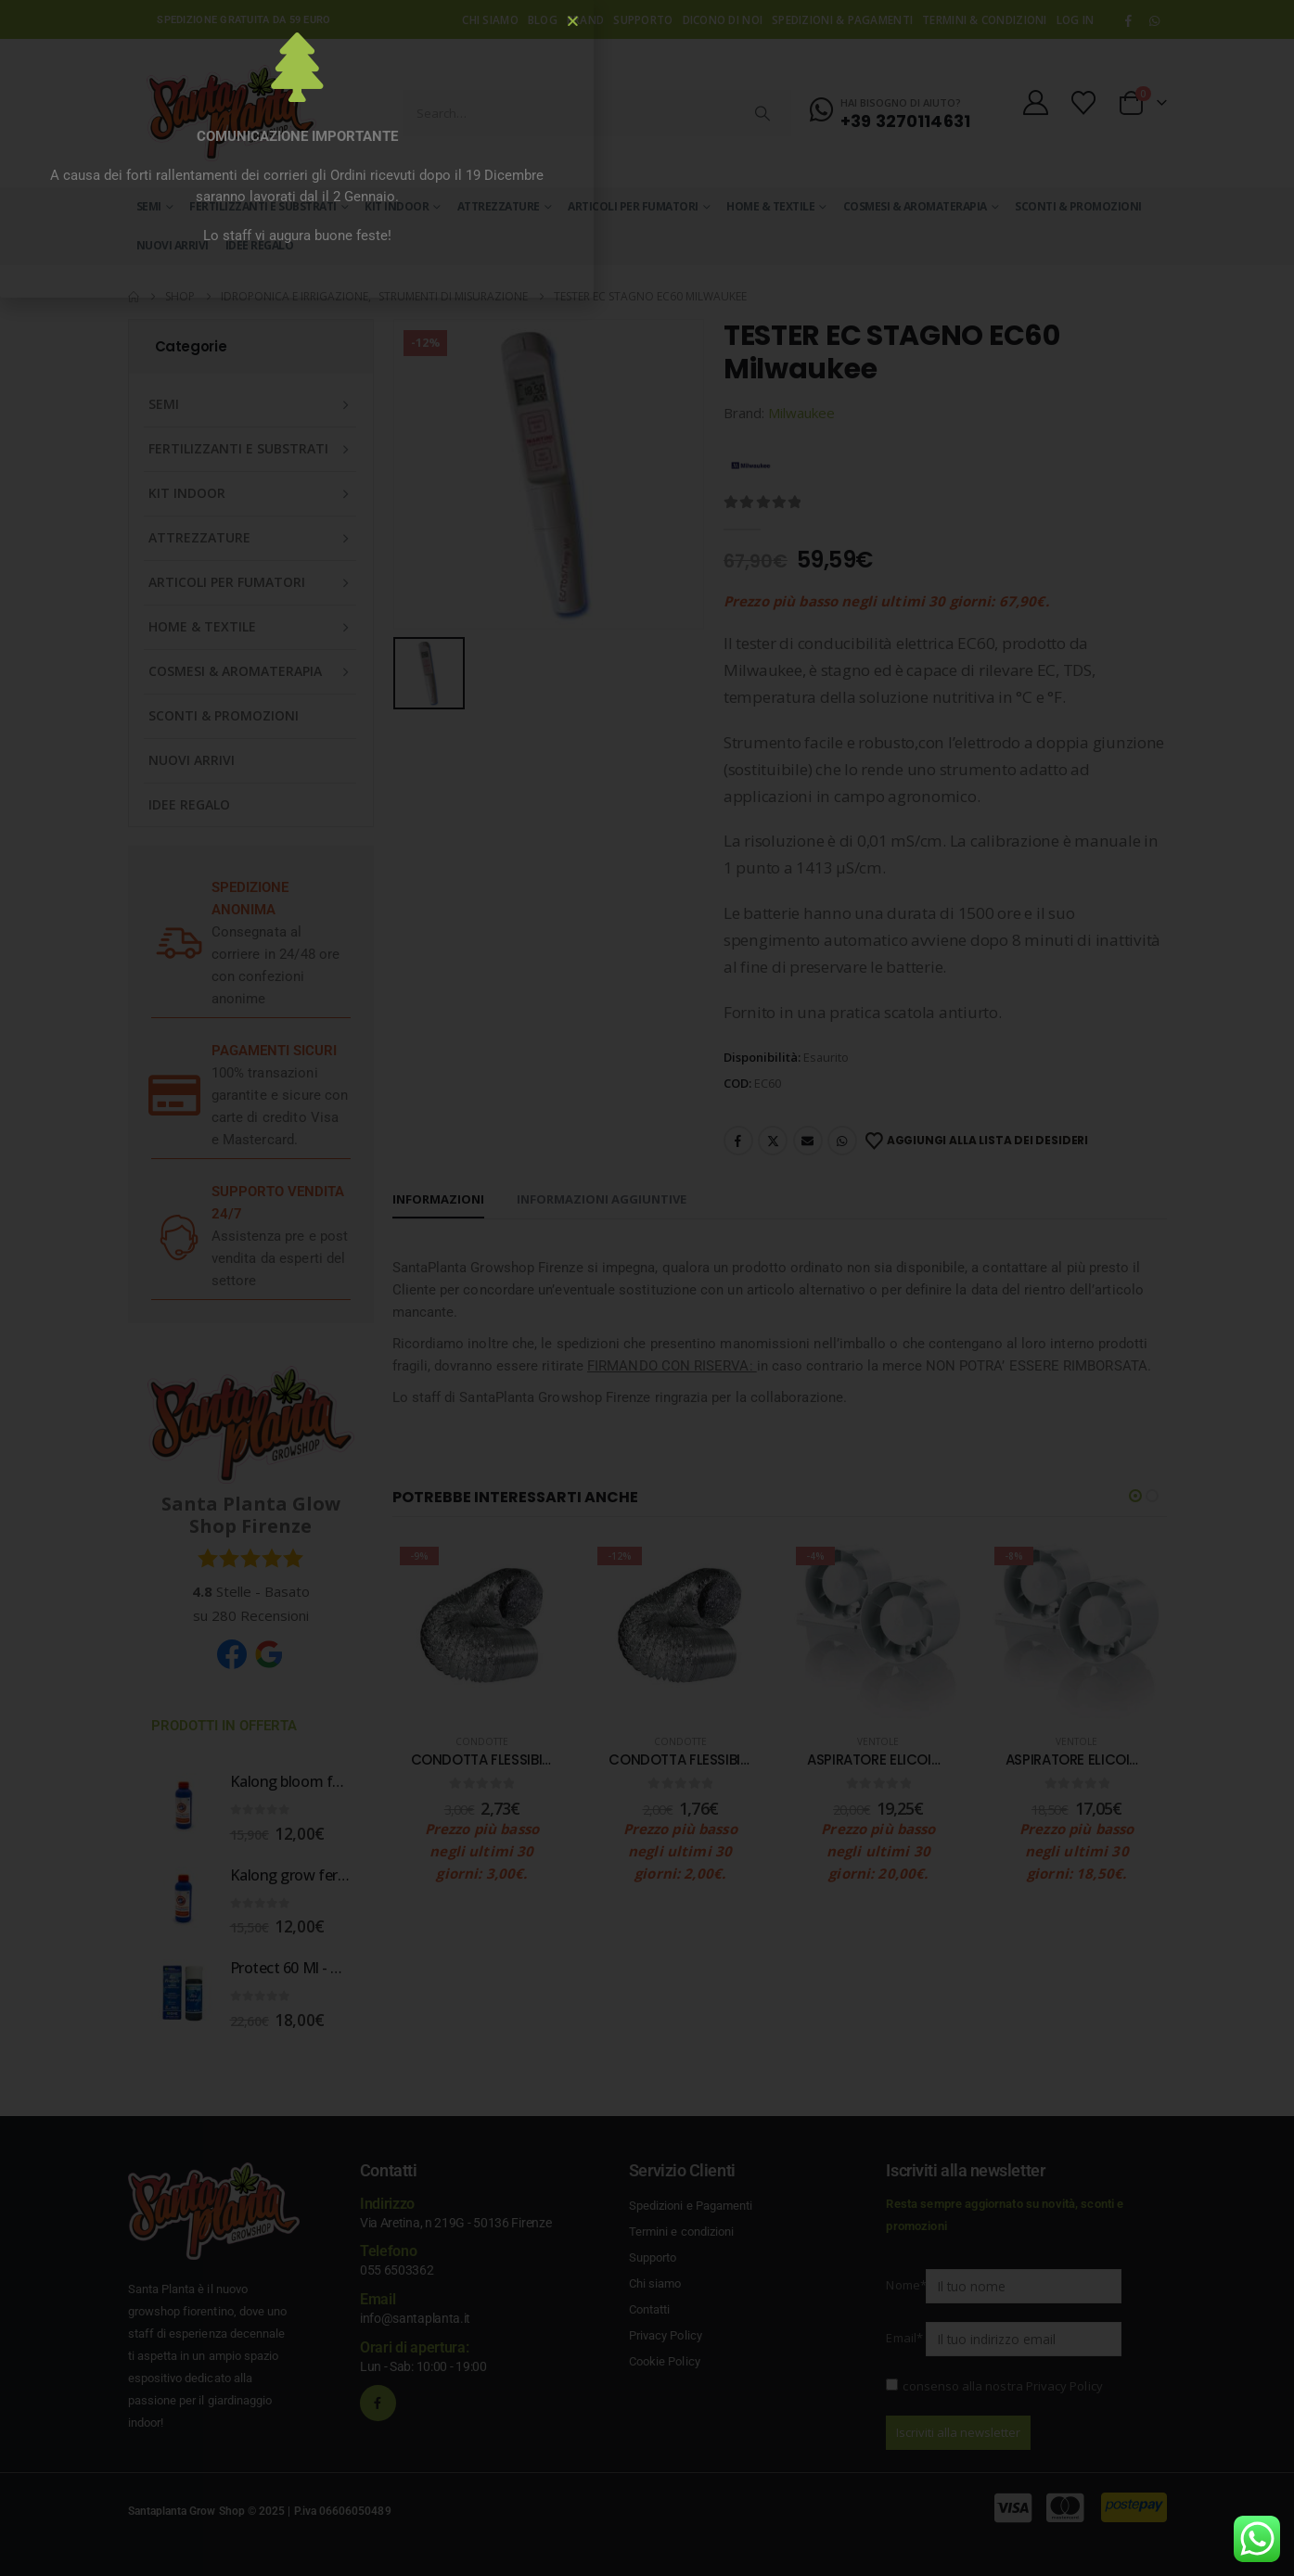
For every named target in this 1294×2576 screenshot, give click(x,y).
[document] (647, 1288)
